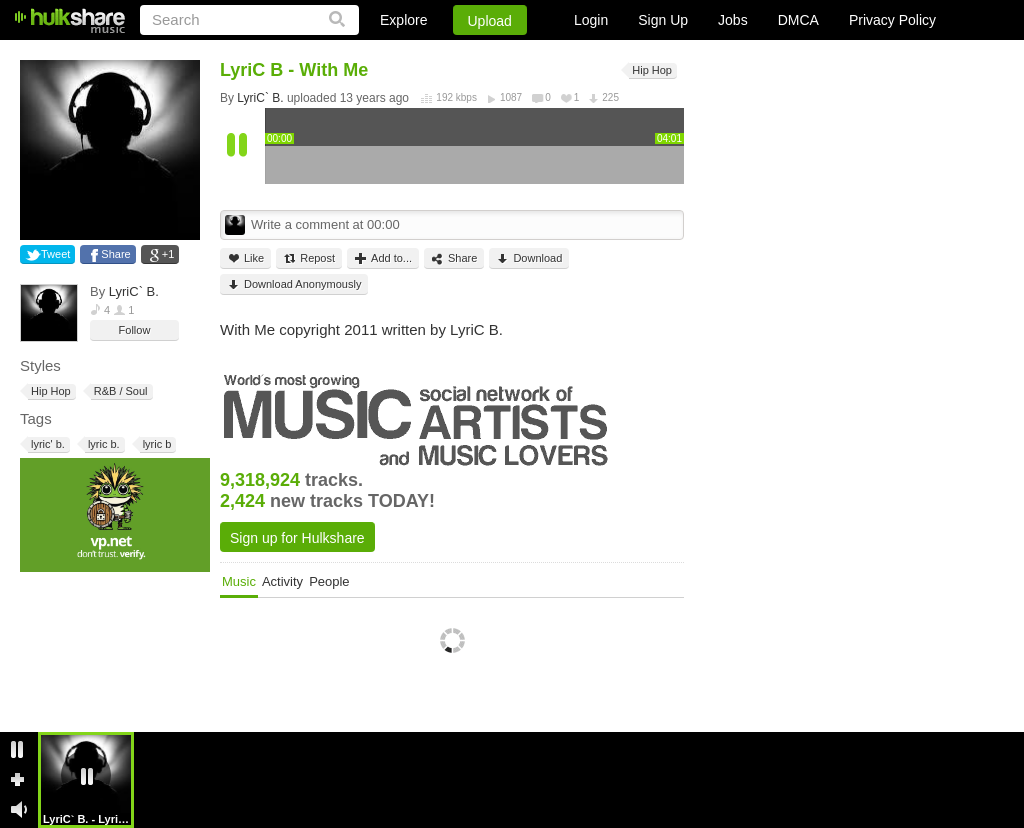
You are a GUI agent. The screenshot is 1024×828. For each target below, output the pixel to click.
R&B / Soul (119, 391)
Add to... (383, 258)
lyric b (156, 444)
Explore (403, 20)
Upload (490, 21)
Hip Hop (49, 391)
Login (591, 20)
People (329, 581)
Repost (309, 258)
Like (245, 258)
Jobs (733, 20)
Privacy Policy (892, 20)
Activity (282, 581)
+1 (168, 254)
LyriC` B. (134, 291)
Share (115, 254)
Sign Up (663, 20)
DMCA (798, 20)
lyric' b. (46, 444)
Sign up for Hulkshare (297, 538)
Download (529, 258)
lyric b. (102, 444)
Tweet (55, 254)
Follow (135, 330)
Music (239, 581)
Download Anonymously (294, 284)
